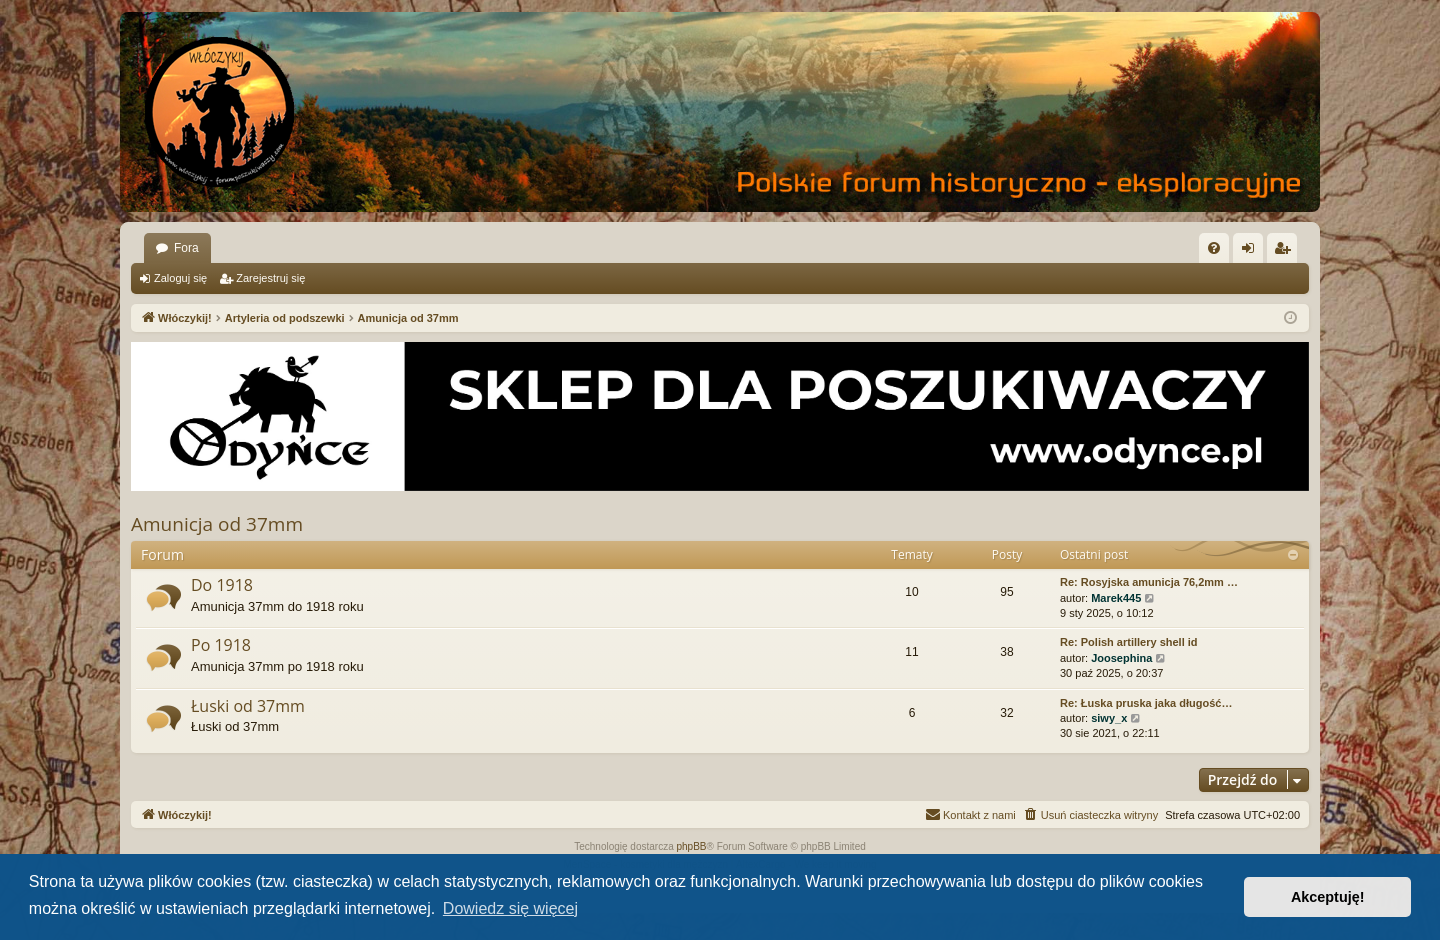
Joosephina (1121, 658)
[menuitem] (1214, 248)
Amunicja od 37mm (217, 524)
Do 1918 (222, 585)
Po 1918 (221, 645)
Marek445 (1116, 598)
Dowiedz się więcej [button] (510, 908)
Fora (186, 248)
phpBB (692, 846)
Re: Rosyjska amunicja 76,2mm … (1149, 582)
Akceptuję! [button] (1328, 897)
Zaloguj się (180, 278)
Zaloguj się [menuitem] (1252, 252)
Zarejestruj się (270, 278)
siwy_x (1109, 718)
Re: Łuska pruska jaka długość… (1146, 703)
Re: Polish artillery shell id (1129, 642)
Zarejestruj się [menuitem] (1286, 252)
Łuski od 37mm (248, 706)
